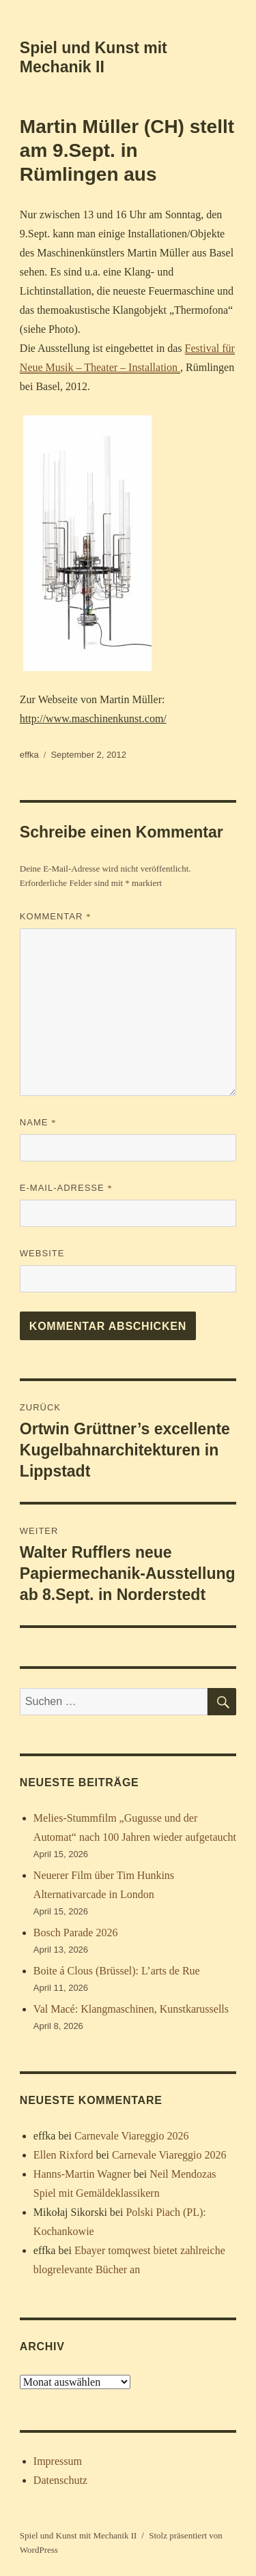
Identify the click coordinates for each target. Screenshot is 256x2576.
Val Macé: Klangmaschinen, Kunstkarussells (131, 2009)
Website (42, 1253)
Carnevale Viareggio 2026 (131, 2136)
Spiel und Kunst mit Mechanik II (78, 2535)
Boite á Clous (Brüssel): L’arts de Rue (116, 1971)
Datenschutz (60, 2480)
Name (38, 1122)
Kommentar (55, 916)
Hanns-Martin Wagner (82, 2174)
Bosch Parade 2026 (75, 1932)
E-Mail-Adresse (66, 1188)
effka (29, 755)
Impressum (57, 2461)
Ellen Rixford (63, 2155)
